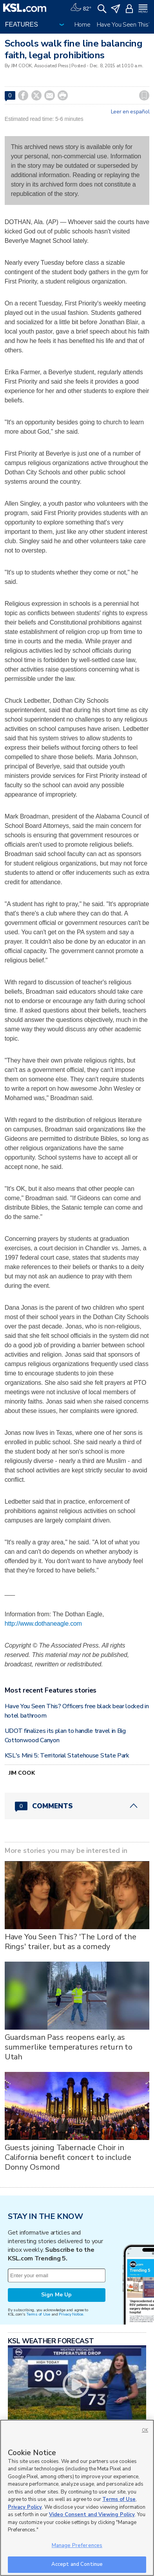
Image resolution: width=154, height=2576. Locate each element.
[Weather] (80, 8)
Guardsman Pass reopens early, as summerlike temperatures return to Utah (68, 2047)
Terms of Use (38, 2314)
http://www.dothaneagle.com (43, 1623)
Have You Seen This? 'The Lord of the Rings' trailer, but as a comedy (70, 1942)
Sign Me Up (56, 2294)
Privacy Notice (71, 2314)
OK (145, 2430)
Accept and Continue (77, 2564)
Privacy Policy (25, 2507)
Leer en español (130, 112)
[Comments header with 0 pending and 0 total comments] (77, 1806)
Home (82, 24)
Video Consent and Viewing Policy (92, 2514)
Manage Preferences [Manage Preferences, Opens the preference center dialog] (77, 2545)
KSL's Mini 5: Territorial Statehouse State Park (67, 1755)
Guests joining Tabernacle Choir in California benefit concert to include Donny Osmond (68, 2157)
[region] (77, 2498)
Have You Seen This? (124, 24)
